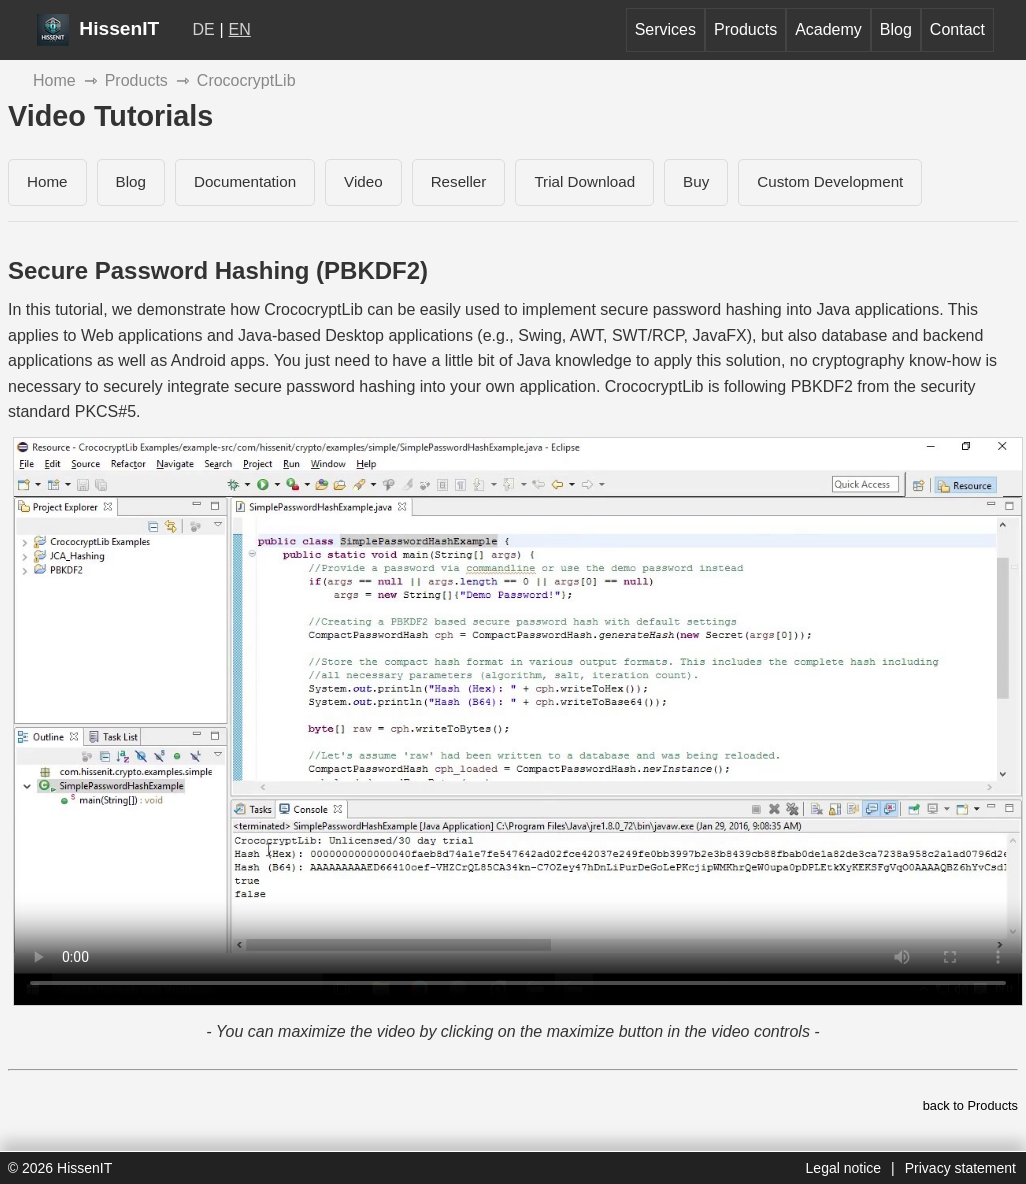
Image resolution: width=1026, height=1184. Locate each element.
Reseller (459, 181)
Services (665, 29)
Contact (957, 29)
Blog (896, 29)
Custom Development (830, 181)
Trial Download (584, 181)
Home (54, 80)
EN (240, 29)
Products (745, 29)
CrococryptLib (246, 80)
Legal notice (844, 1168)
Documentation (245, 181)
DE (204, 29)
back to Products (970, 1105)
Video (363, 181)
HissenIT (98, 28)
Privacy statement (960, 1168)
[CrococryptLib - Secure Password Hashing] (518, 721)
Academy (828, 29)
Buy (696, 181)
